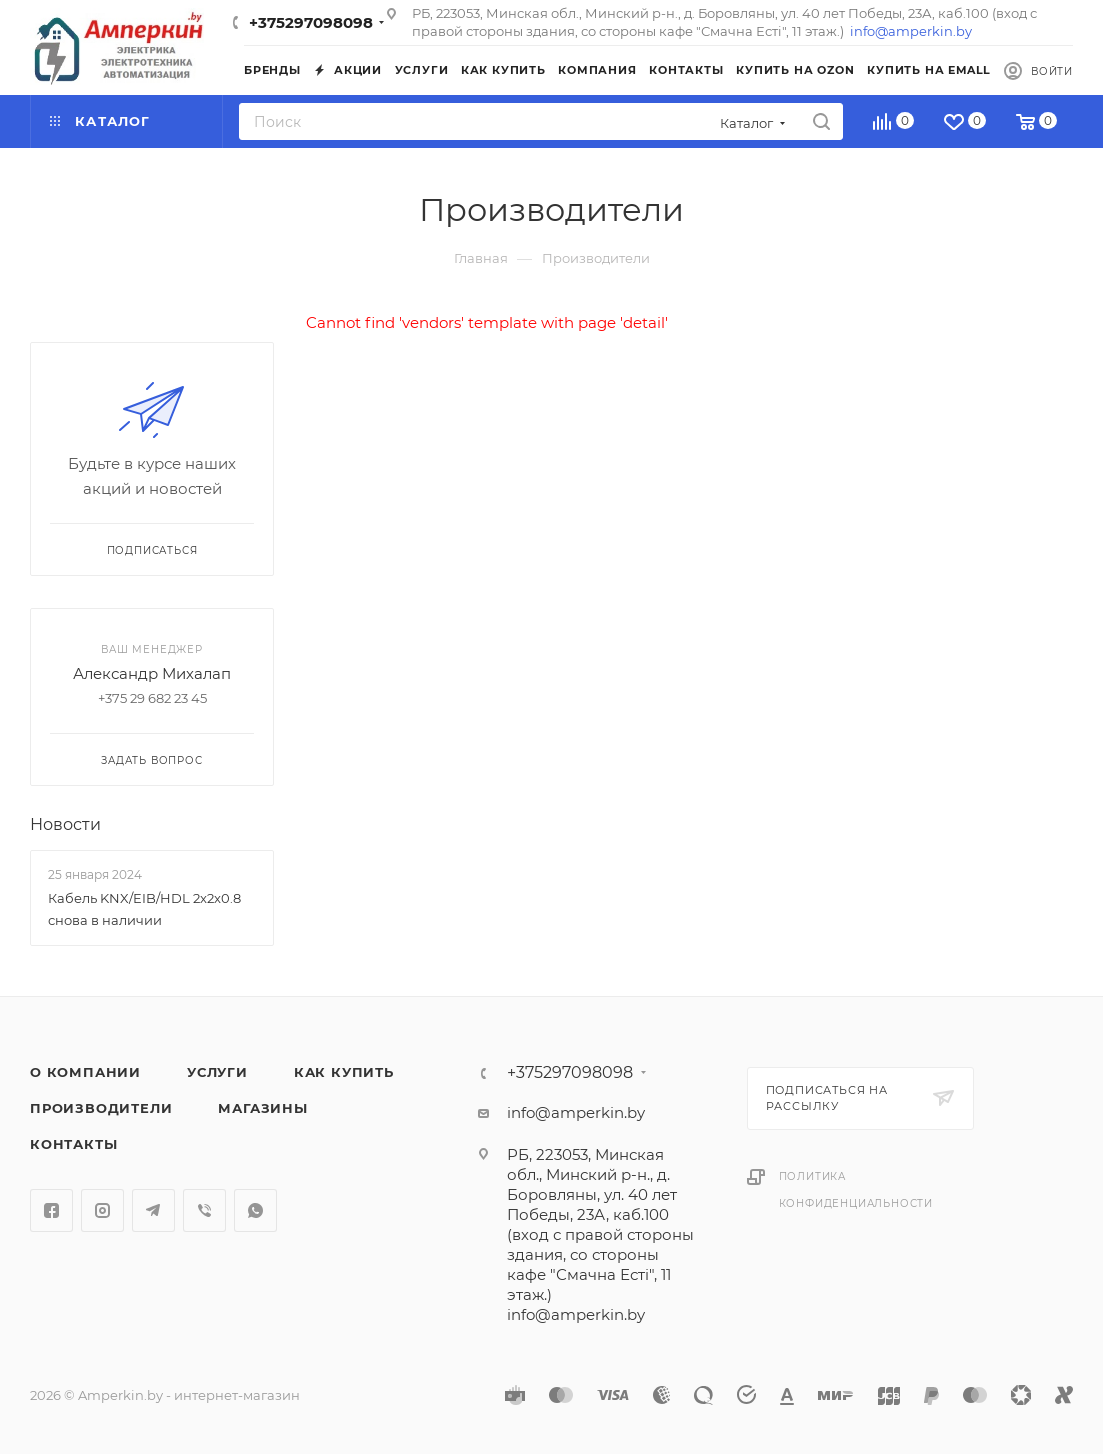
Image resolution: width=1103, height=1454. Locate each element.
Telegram (153, 1210)
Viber (204, 1210)
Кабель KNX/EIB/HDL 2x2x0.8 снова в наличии (144, 909)
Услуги (217, 1072)
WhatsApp (255, 1210)
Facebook (51, 1210)
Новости (65, 824)
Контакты (73, 1144)
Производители (101, 1108)
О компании (85, 1072)
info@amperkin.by (911, 31)
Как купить (344, 1072)
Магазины (262, 1108)
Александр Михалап (152, 673)
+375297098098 (311, 22)
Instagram (102, 1210)
